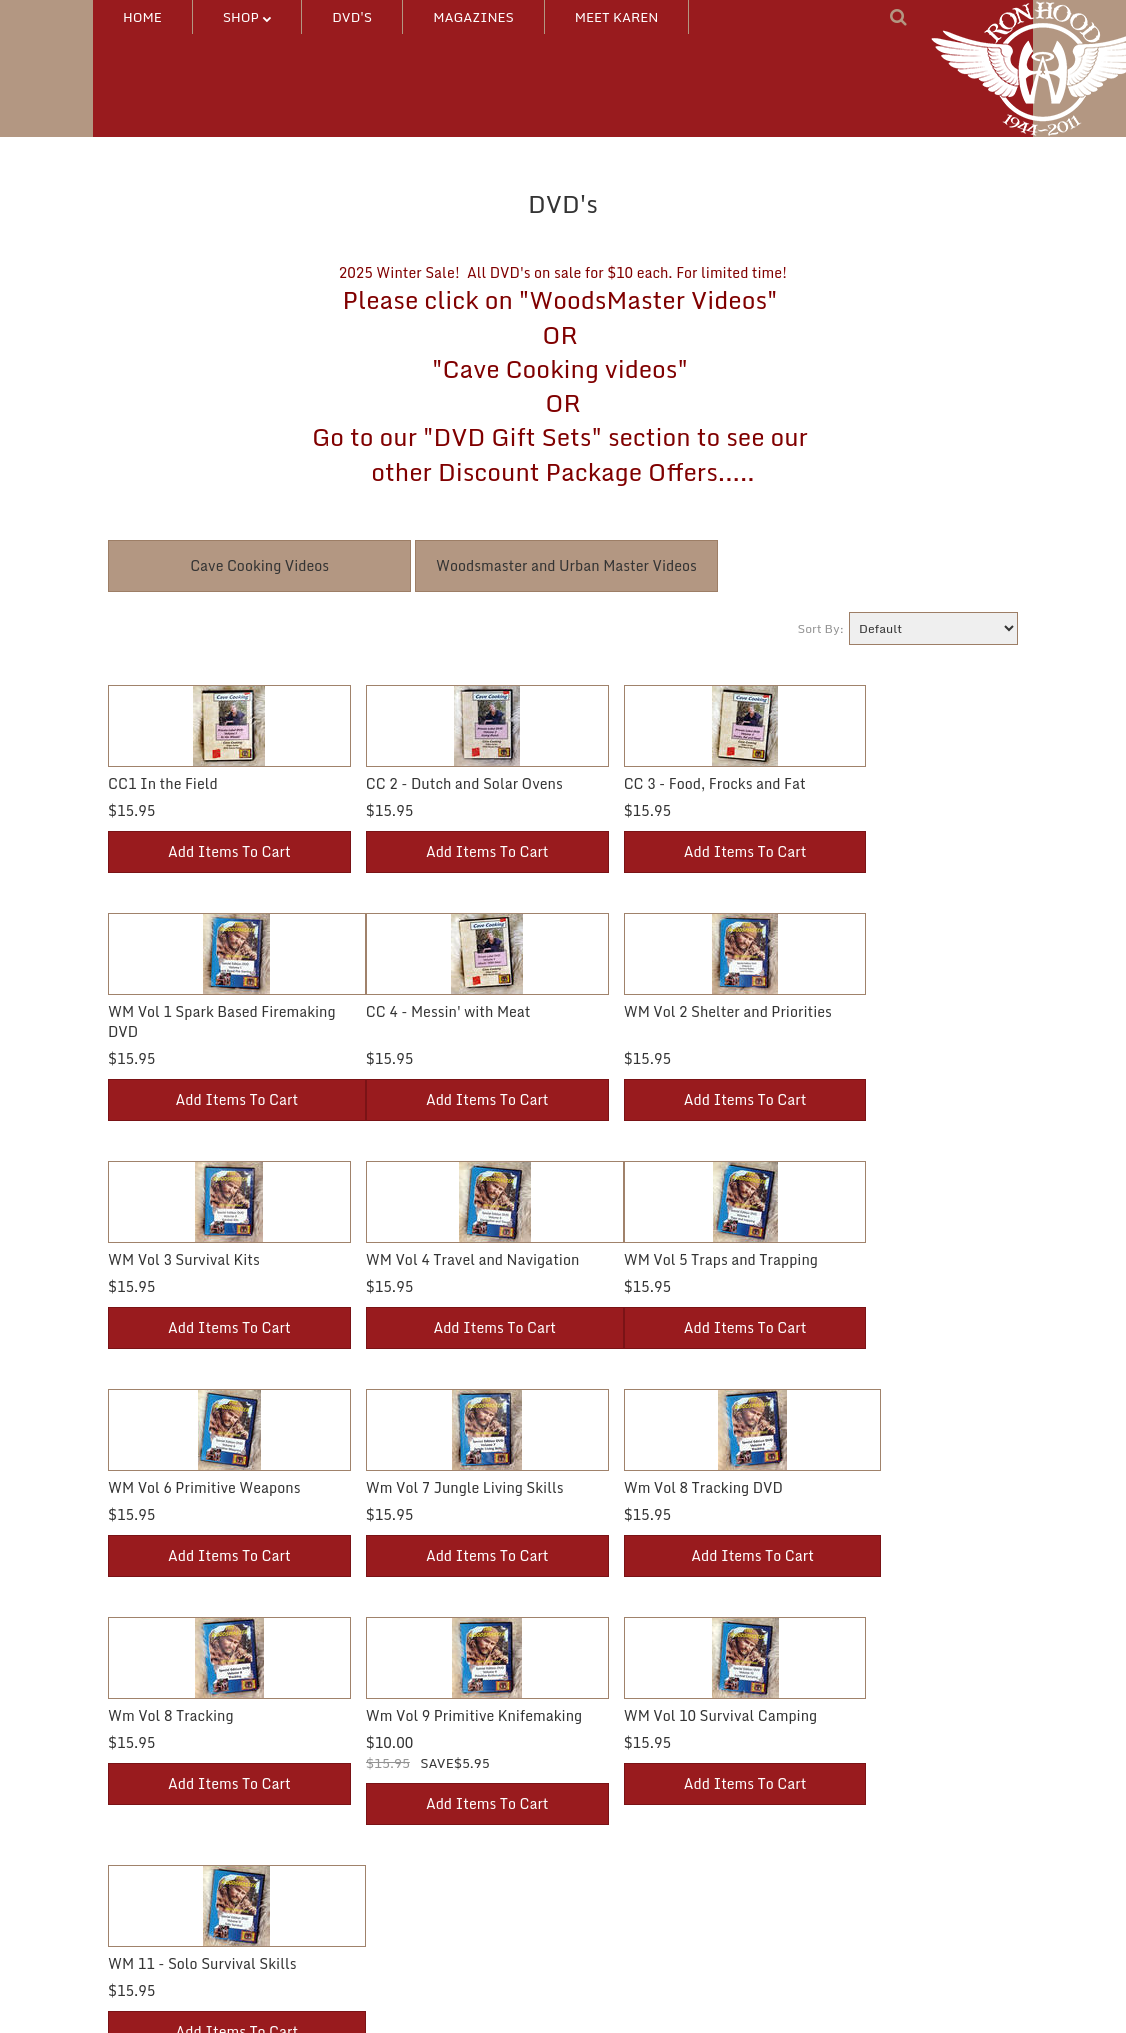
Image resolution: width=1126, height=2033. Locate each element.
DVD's (352, 17)
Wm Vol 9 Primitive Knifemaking (400, 1497)
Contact (603, 1840)
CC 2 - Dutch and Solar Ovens (434, 783)
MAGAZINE (144, 1938)
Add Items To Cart (214, 871)
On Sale (367, 1905)
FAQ (591, 1873)
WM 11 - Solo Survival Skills (885, 1487)
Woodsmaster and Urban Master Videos (566, 565)
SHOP (247, 17)
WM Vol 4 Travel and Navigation (897, 1031)
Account (368, 1808)
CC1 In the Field (163, 783)
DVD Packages (153, 1808)
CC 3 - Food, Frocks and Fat (654, 783)
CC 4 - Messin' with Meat (190, 1031)
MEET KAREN (617, 17)
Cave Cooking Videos (259, 565)
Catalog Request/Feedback (661, 1808)
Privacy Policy (621, 1905)
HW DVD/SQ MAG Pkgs (179, 1905)
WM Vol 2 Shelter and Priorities (440, 1031)
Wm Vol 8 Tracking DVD (870, 1259)
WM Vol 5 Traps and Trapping (205, 1259)
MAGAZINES (473, 17)
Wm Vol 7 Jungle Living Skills (662, 1259)
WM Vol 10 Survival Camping (659, 1487)
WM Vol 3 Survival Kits (639, 1031)
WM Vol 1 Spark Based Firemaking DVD (866, 793)
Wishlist (368, 1840)
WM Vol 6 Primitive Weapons (432, 1259)
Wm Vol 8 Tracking (171, 1487)
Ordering (370, 1873)
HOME (142, 17)
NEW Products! (155, 1970)
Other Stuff (142, 1873)
